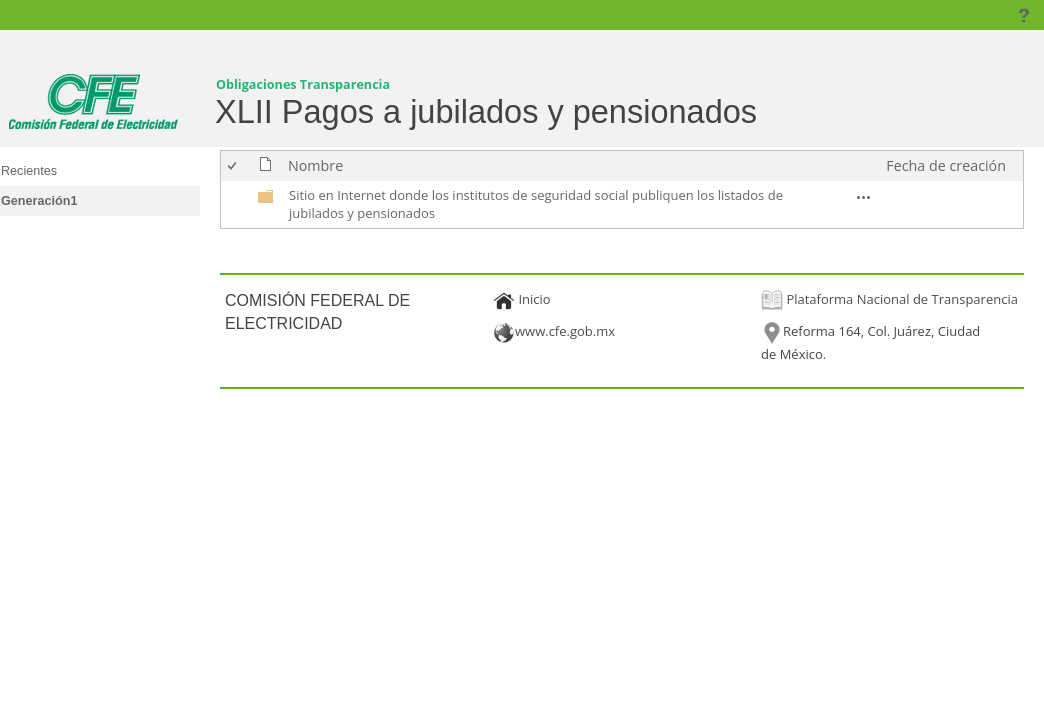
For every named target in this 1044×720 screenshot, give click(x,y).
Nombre (315, 165)
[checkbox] (233, 165)
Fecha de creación (946, 165)
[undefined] (266, 200)
